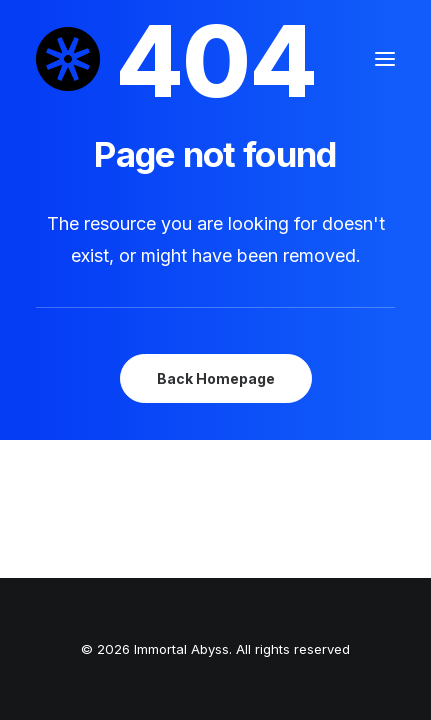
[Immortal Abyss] (68, 59)
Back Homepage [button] (216, 378)
